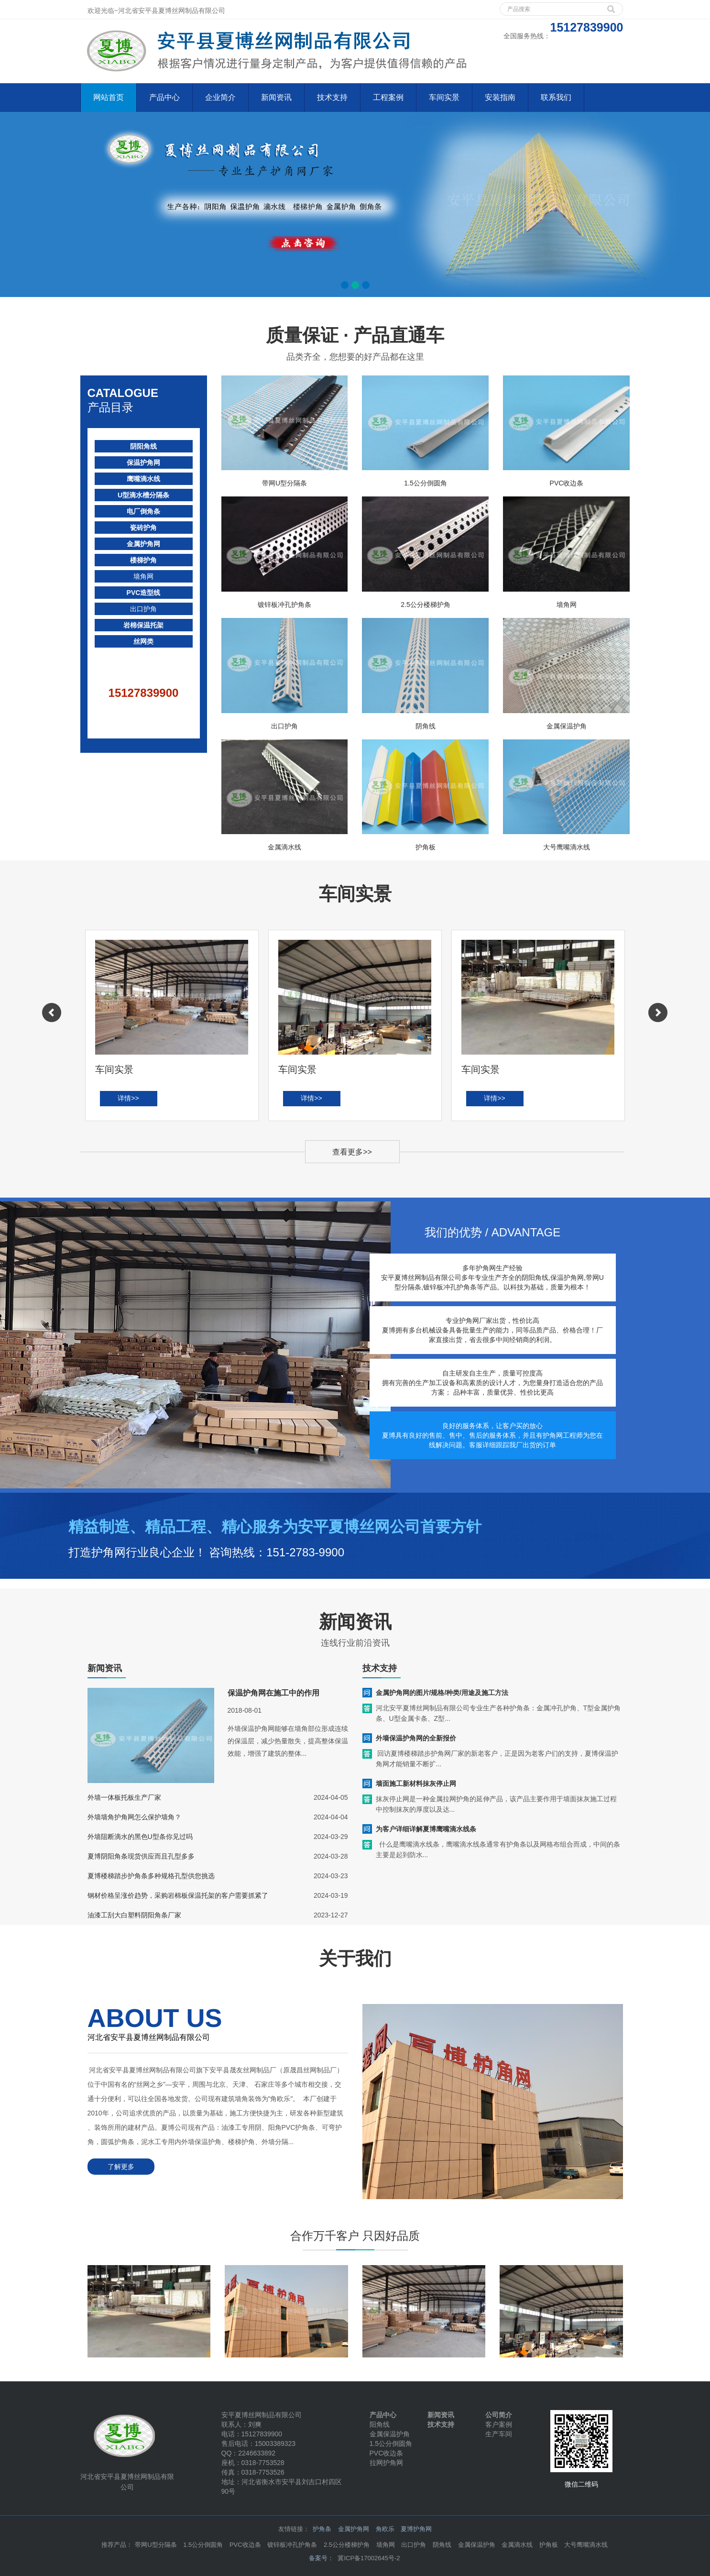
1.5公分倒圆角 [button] (203, 2544)
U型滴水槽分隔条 (143, 495)
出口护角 (143, 609)
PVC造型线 (144, 592)
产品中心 (164, 97)
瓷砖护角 (143, 527)
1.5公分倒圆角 (425, 483)
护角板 (425, 847)
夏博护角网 (416, 2528)
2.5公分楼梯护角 (425, 604)
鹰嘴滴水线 (143, 479)
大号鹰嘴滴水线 (566, 847)
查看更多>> (352, 1152)
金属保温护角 (566, 726)
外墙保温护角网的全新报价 (416, 1738)
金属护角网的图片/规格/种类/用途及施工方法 (442, 1692)
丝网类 (143, 641)
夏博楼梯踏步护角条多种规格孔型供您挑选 (151, 1876)
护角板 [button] (548, 2544)
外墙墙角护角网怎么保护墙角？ (134, 1817)
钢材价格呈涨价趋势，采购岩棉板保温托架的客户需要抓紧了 (177, 1895)
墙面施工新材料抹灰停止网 (416, 1783)
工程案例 (388, 97)
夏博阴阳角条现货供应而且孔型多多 (141, 1856)
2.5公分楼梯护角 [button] (347, 2544)
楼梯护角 (143, 560)
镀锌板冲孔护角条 (284, 604)
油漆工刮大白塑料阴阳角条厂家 (134, 1915)
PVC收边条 (567, 483)
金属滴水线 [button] (517, 2544)
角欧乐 (385, 2528)
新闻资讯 (276, 97)
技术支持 (332, 97)
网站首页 (108, 97)
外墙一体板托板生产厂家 (124, 1797)
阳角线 (380, 2424)
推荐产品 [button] (113, 2544)
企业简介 (220, 97)
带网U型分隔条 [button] (155, 2544)
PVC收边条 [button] (245, 2544)
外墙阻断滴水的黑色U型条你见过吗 (140, 1836)
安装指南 (500, 97)
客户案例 (498, 2424)
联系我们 (556, 97)
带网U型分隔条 (284, 483)
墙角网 (143, 576)
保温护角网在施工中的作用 (273, 1693)
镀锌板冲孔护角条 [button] (292, 2544)
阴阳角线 (143, 446)
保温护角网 (143, 462)
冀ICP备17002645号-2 (369, 2558)
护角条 (322, 2528)
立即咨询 (592, 1536)
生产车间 (498, 2434)
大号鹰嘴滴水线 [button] (586, 2544)
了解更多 (121, 2166)
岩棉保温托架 (143, 625)
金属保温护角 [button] (476, 2544)
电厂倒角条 (143, 511)
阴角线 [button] (442, 2544)
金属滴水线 (284, 847)
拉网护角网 (386, 2462)
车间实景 (444, 97)
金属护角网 (143, 544)
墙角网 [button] (385, 2544)
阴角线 (425, 726)
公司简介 (498, 2415)
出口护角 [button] (413, 2544)
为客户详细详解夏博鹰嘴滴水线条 (426, 1829)
